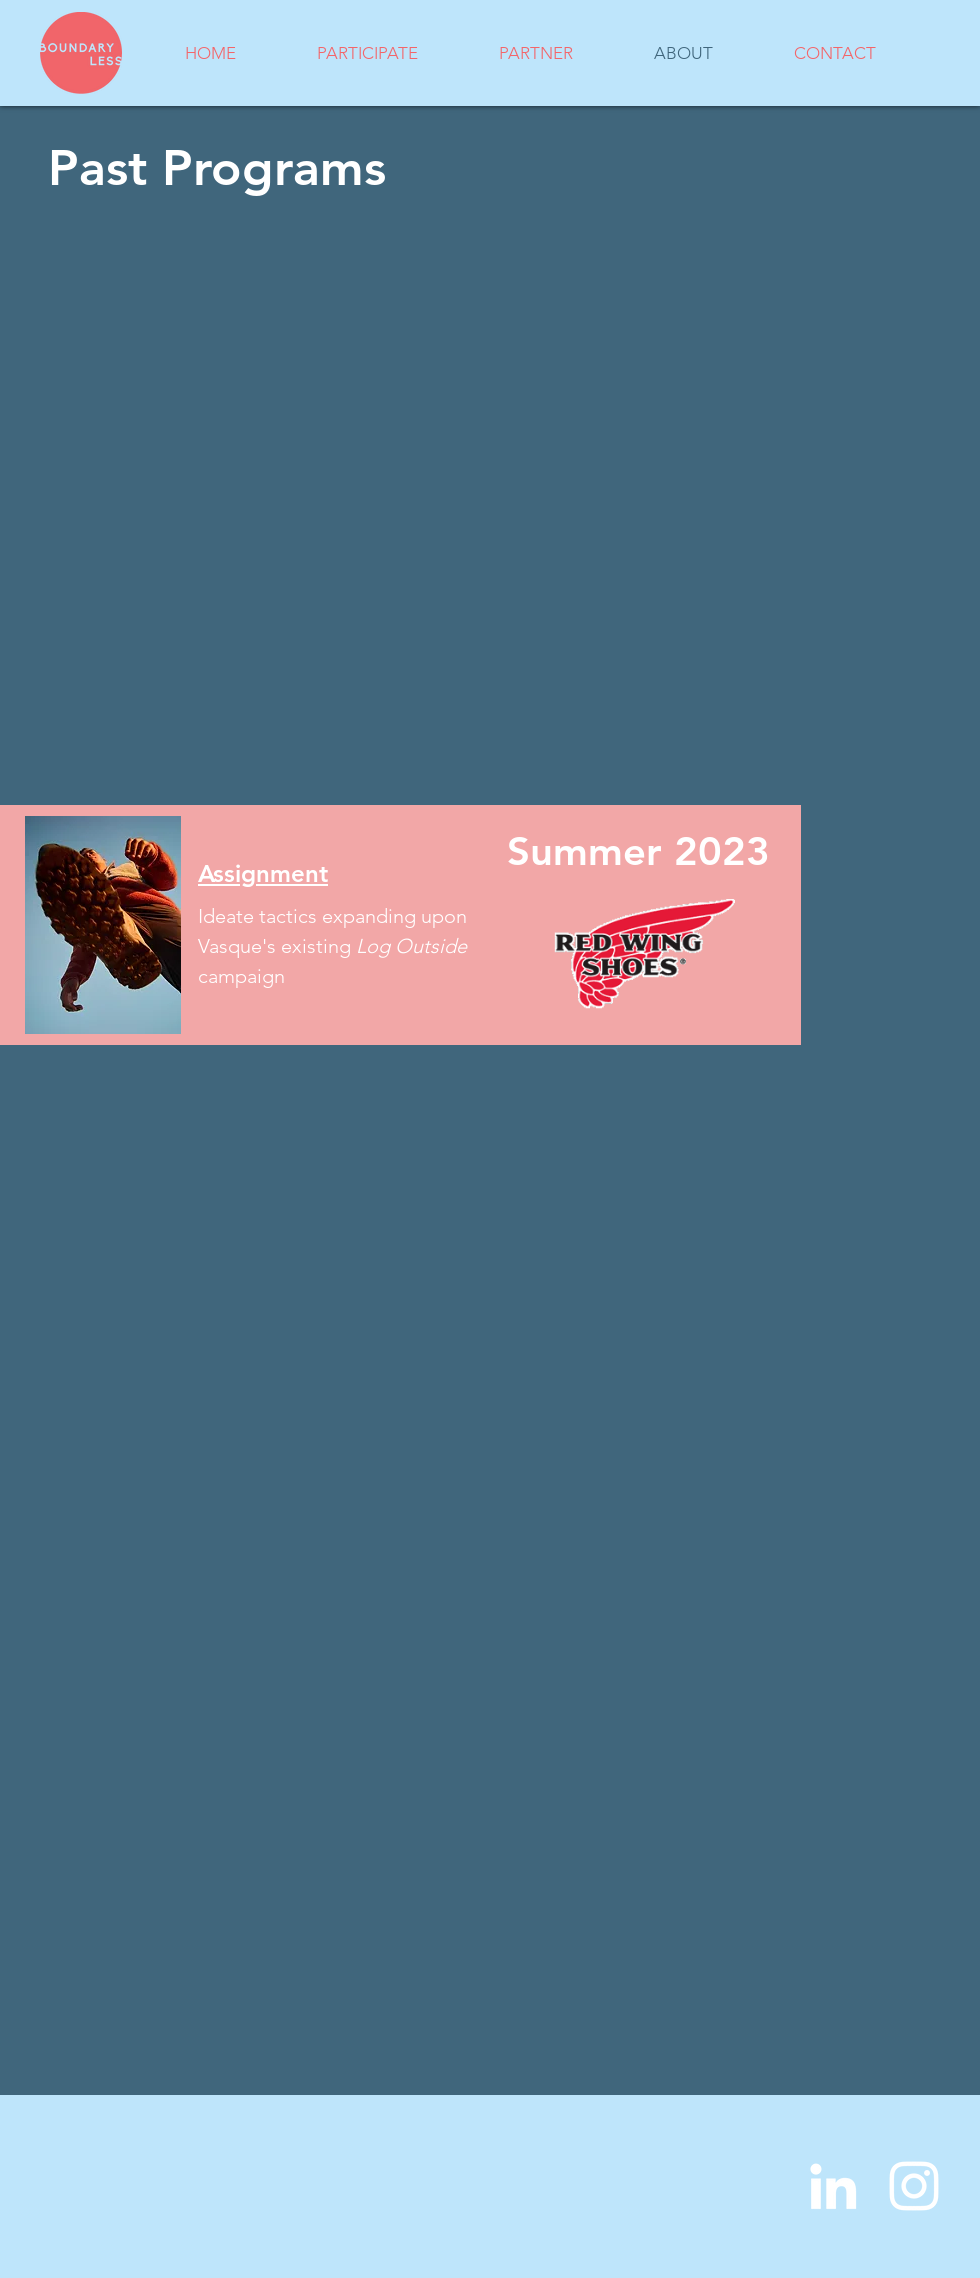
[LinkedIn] (833, 2186)
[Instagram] (914, 2186)
